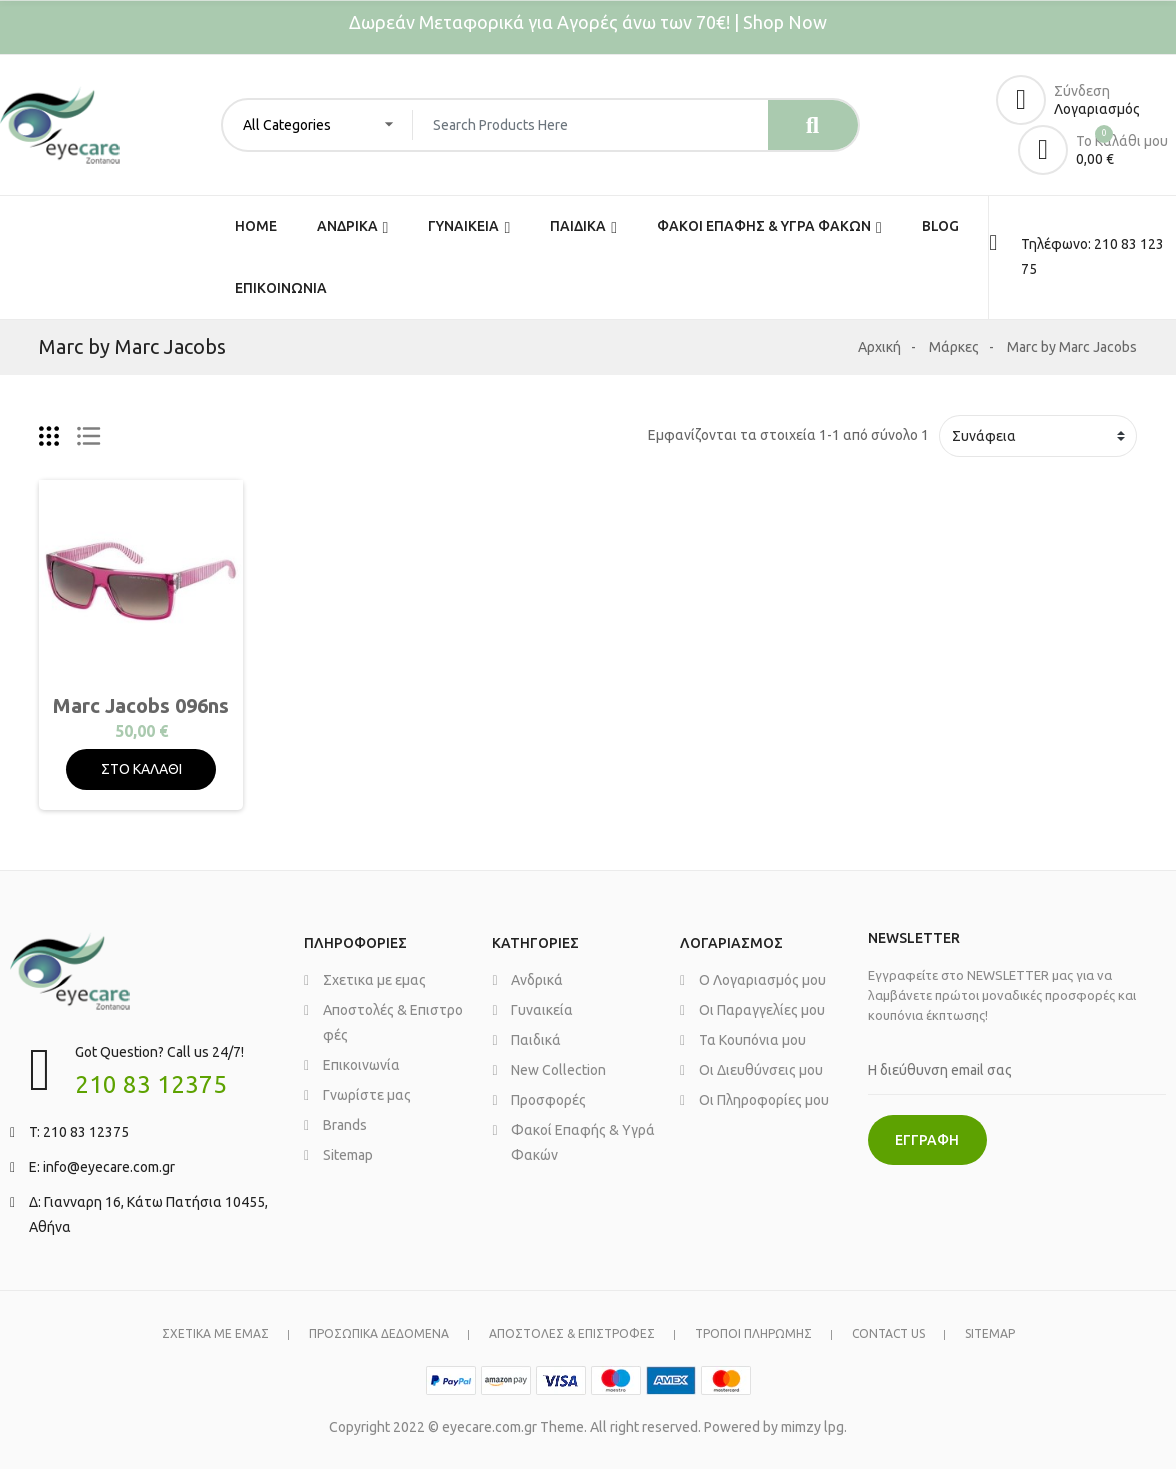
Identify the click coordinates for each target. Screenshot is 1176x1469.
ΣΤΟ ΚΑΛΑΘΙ (141, 769)
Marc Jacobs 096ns (141, 705)
